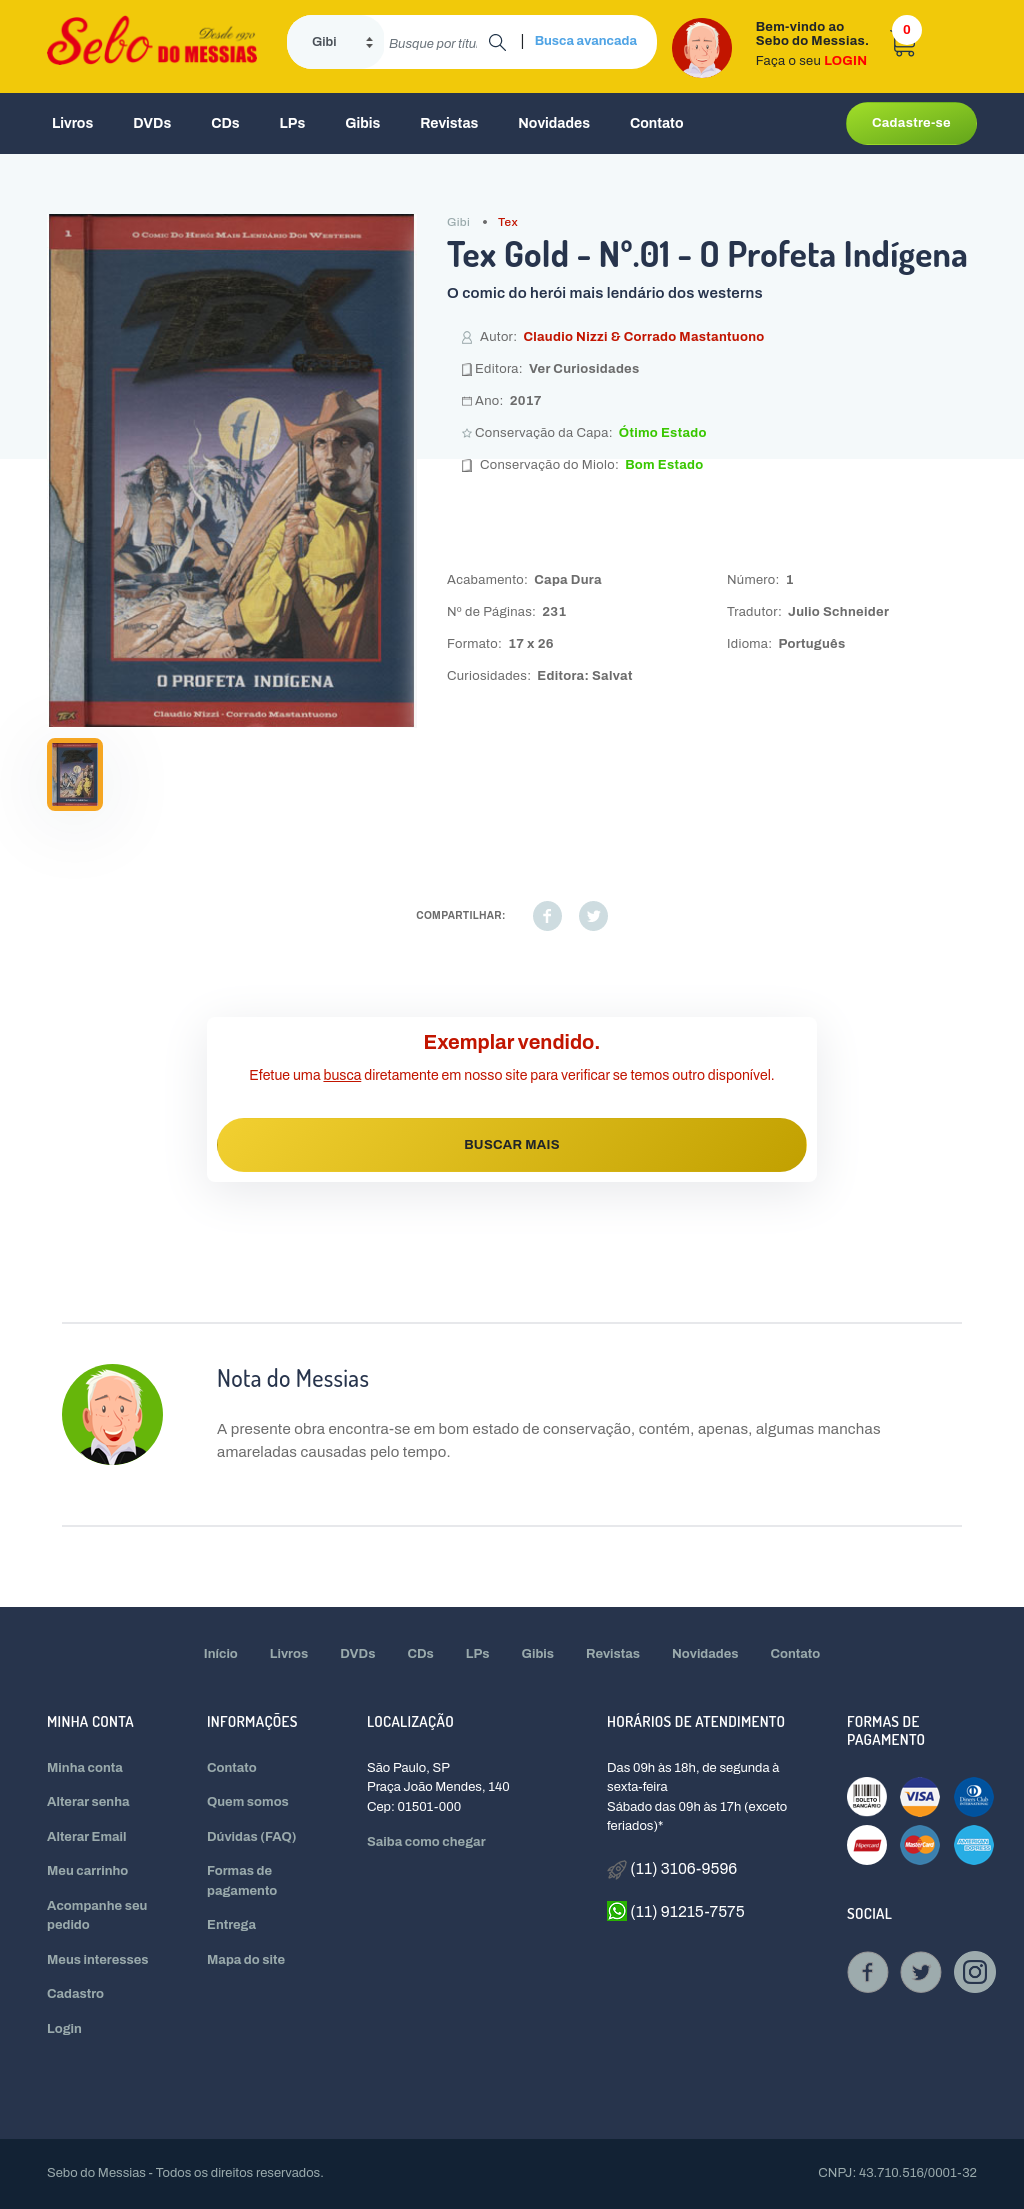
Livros (72, 123)
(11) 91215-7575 (676, 1911)
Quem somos (248, 1802)
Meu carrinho (87, 1871)
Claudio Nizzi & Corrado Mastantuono (643, 337)
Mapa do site (246, 1960)
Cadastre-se (911, 123)
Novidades (554, 123)
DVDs (152, 123)
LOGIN (845, 61)
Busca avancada (586, 41)
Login (64, 2029)
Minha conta (85, 1768)
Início (221, 1654)
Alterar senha (88, 1802)
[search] (436, 42)
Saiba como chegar (426, 1842)
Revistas (449, 123)
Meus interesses (98, 1960)
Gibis (362, 123)
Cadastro (75, 1994)
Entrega (231, 1925)
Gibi (458, 222)
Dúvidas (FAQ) (252, 1837)
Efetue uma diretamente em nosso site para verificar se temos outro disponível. (511, 1075)
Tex (508, 222)
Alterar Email (86, 1837)
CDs (225, 123)
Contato (657, 123)
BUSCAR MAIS (512, 1145)
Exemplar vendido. (512, 1042)
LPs (293, 123)
